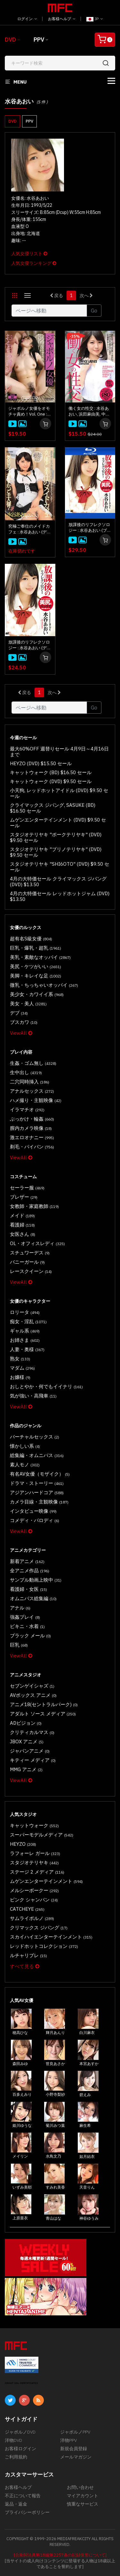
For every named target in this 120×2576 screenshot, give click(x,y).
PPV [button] (29, 121)
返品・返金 (16, 2504)
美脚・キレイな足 (35, 976)
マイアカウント (82, 2496)
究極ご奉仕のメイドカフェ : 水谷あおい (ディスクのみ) (29, 529)
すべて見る (24, 1966)
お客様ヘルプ (61, 18)
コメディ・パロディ (34, 1520)
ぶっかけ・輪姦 (32, 1119)
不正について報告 (23, 2496)
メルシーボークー (34, 1890)
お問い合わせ (80, 2487)
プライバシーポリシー (27, 2512)
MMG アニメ (26, 1769)
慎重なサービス (82, 2504)
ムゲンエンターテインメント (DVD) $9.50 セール (58, 823)
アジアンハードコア (37, 1492)
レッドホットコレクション (44, 1946)
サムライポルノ (32, 1918)
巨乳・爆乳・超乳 (35, 948)
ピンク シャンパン (34, 1900)
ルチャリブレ (28, 1955)
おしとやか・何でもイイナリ (46, 1386)
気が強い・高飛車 (33, 1396)
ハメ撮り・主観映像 (35, 1100)
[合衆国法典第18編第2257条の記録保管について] (60, 2555)
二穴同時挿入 (29, 1082)
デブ (19, 1013)
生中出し (26, 1072)
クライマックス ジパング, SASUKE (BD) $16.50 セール (52, 808)
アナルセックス (32, 1091)
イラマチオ (27, 1109)
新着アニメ (27, 1561)
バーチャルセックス (34, 1437)
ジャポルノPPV (75, 2432)
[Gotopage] (49, 310)
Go (94, 310)
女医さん (22, 1234)
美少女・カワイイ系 (37, 994)
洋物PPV (68, 2440)
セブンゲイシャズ (32, 1686)
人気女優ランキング (33, 263)
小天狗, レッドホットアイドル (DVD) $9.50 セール (59, 793)
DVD (10, 39)
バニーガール (27, 1262)
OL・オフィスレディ (37, 1243)
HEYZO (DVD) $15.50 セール (41, 763)
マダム (22, 1368)
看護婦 (22, 1225)
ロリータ (25, 1312)
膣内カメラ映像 (31, 1128)
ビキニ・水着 (27, 1626)
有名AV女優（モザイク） (40, 1474)
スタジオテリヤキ (34, 1862)
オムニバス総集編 (33, 1598)
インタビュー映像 (33, 1511)
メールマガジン (76, 2457)
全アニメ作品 (29, 1570)
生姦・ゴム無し (33, 1063)
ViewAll (21, 1033)
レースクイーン (31, 1271)
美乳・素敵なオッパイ (40, 957)
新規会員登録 (73, 2448)
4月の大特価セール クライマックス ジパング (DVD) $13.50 (58, 881)
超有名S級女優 (31, 939)
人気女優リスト (29, 253)
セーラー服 (27, 1188)
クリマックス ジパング (39, 1927)
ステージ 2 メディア (37, 1872)
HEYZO (23, 1844)
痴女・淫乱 (28, 1321)
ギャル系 (25, 1331)
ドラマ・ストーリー (37, 1483)
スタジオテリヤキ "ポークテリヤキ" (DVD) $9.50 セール (55, 837)
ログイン (27, 18)
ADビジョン (26, 1723)
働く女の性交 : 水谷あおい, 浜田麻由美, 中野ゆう (89, 411)
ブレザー (23, 1197)
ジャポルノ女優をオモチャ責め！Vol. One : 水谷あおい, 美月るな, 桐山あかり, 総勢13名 (29, 411)
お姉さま (25, 1340)
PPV (39, 39)
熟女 (20, 1359)
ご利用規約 (16, 2457)
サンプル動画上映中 (35, 1580)
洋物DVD (13, 2440)
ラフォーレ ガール (35, 1853)
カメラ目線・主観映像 (39, 1502)
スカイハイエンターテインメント (51, 1937)
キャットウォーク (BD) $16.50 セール (51, 772)
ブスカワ (23, 1022)
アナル (20, 1608)
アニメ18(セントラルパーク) (44, 1704)
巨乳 (19, 1645)
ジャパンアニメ (30, 1751)
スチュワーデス (30, 1253)
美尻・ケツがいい (35, 966)
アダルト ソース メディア (43, 1714)
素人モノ (25, 1465)
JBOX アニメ (27, 1741)
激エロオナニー (32, 1137)
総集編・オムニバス (37, 1455)
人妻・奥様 (27, 1349)
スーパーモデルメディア (41, 1835)
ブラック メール (30, 1635)
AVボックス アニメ (33, 1695)
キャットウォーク (34, 1825)
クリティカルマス (32, 1732)
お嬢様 (20, 1377)
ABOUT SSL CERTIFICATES (21, 2383)
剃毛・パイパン (32, 1147)
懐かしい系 (25, 1446)
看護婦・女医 (28, 1589)
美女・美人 (28, 1003)
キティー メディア (33, 1760)
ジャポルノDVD (20, 2432)
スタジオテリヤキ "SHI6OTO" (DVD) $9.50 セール (59, 867)
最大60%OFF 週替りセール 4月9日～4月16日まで (59, 751)
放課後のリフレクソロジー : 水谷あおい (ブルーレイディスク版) (89, 527)
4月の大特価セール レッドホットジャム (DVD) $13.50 (59, 896)
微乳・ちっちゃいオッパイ (44, 985)
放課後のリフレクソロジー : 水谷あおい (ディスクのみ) (29, 645)
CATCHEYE (27, 1909)
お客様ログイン (20, 2448)
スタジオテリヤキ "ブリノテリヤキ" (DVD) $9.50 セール (55, 852)
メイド (22, 1215)
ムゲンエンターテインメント (46, 1881)
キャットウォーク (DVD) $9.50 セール (51, 781)
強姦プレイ (25, 1617)
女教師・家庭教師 (34, 1206)
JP (94, 18)
